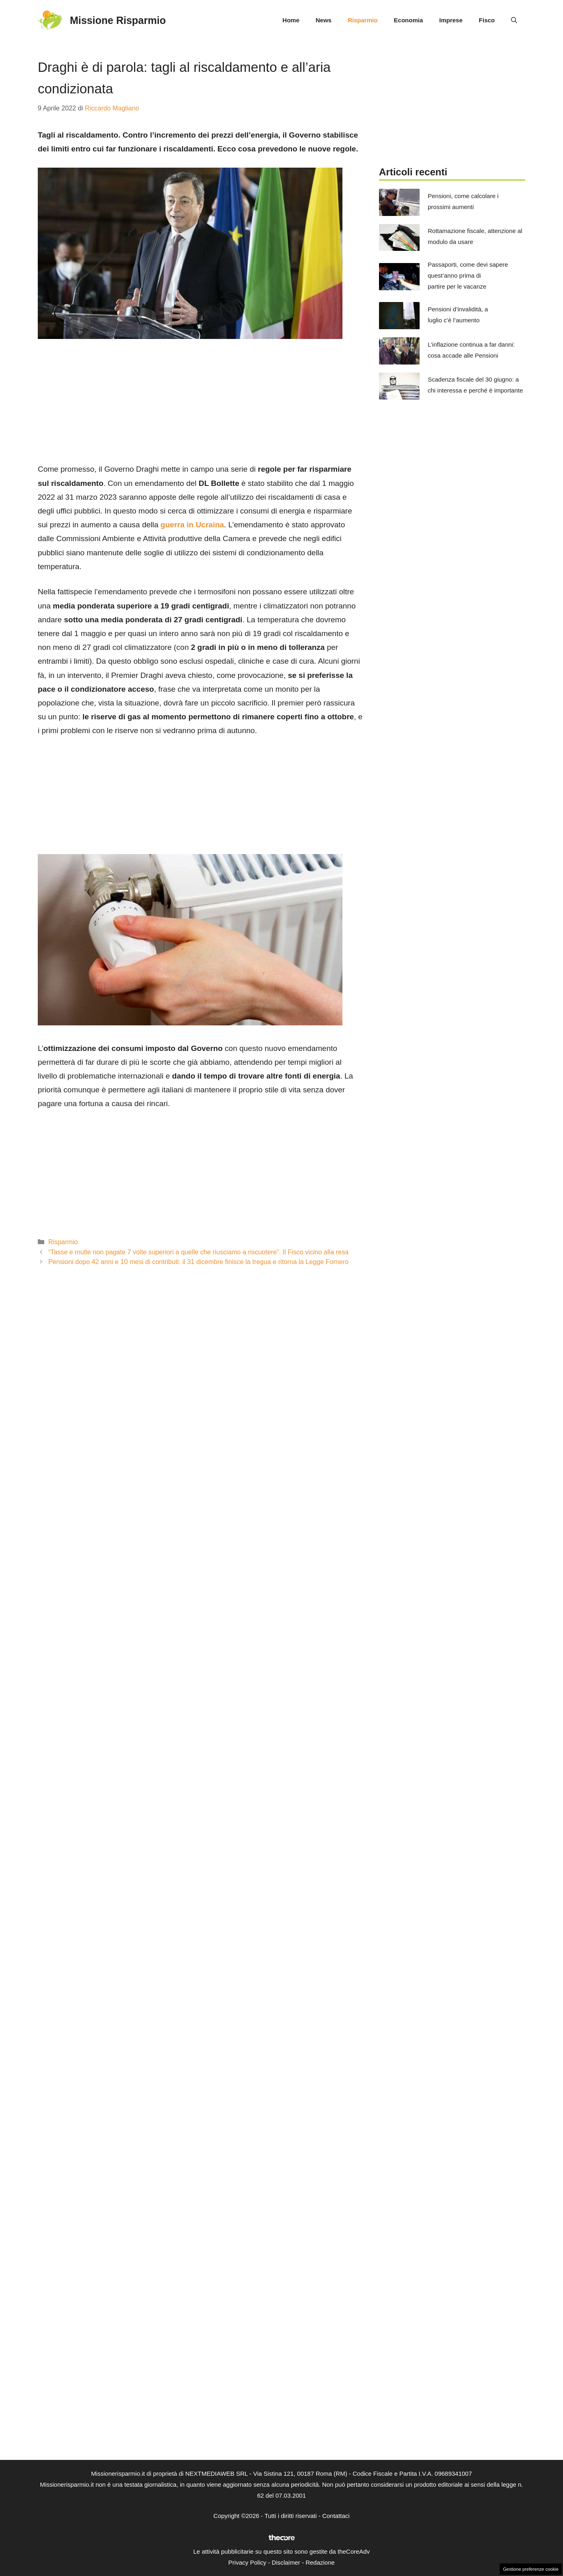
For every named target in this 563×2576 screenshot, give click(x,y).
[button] (514, 20)
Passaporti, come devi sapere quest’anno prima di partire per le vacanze (468, 275)
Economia (408, 20)
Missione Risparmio (118, 20)
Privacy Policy (247, 2562)
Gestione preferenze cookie (531, 2569)
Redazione (320, 2562)
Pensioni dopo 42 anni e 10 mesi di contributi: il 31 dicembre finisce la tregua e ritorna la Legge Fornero (198, 1261)
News (323, 20)
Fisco (487, 20)
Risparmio (362, 20)
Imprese (451, 20)
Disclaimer (286, 2562)
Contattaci (336, 2515)
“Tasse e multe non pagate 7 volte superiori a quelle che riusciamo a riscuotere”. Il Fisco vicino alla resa (198, 1252)
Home (290, 20)
